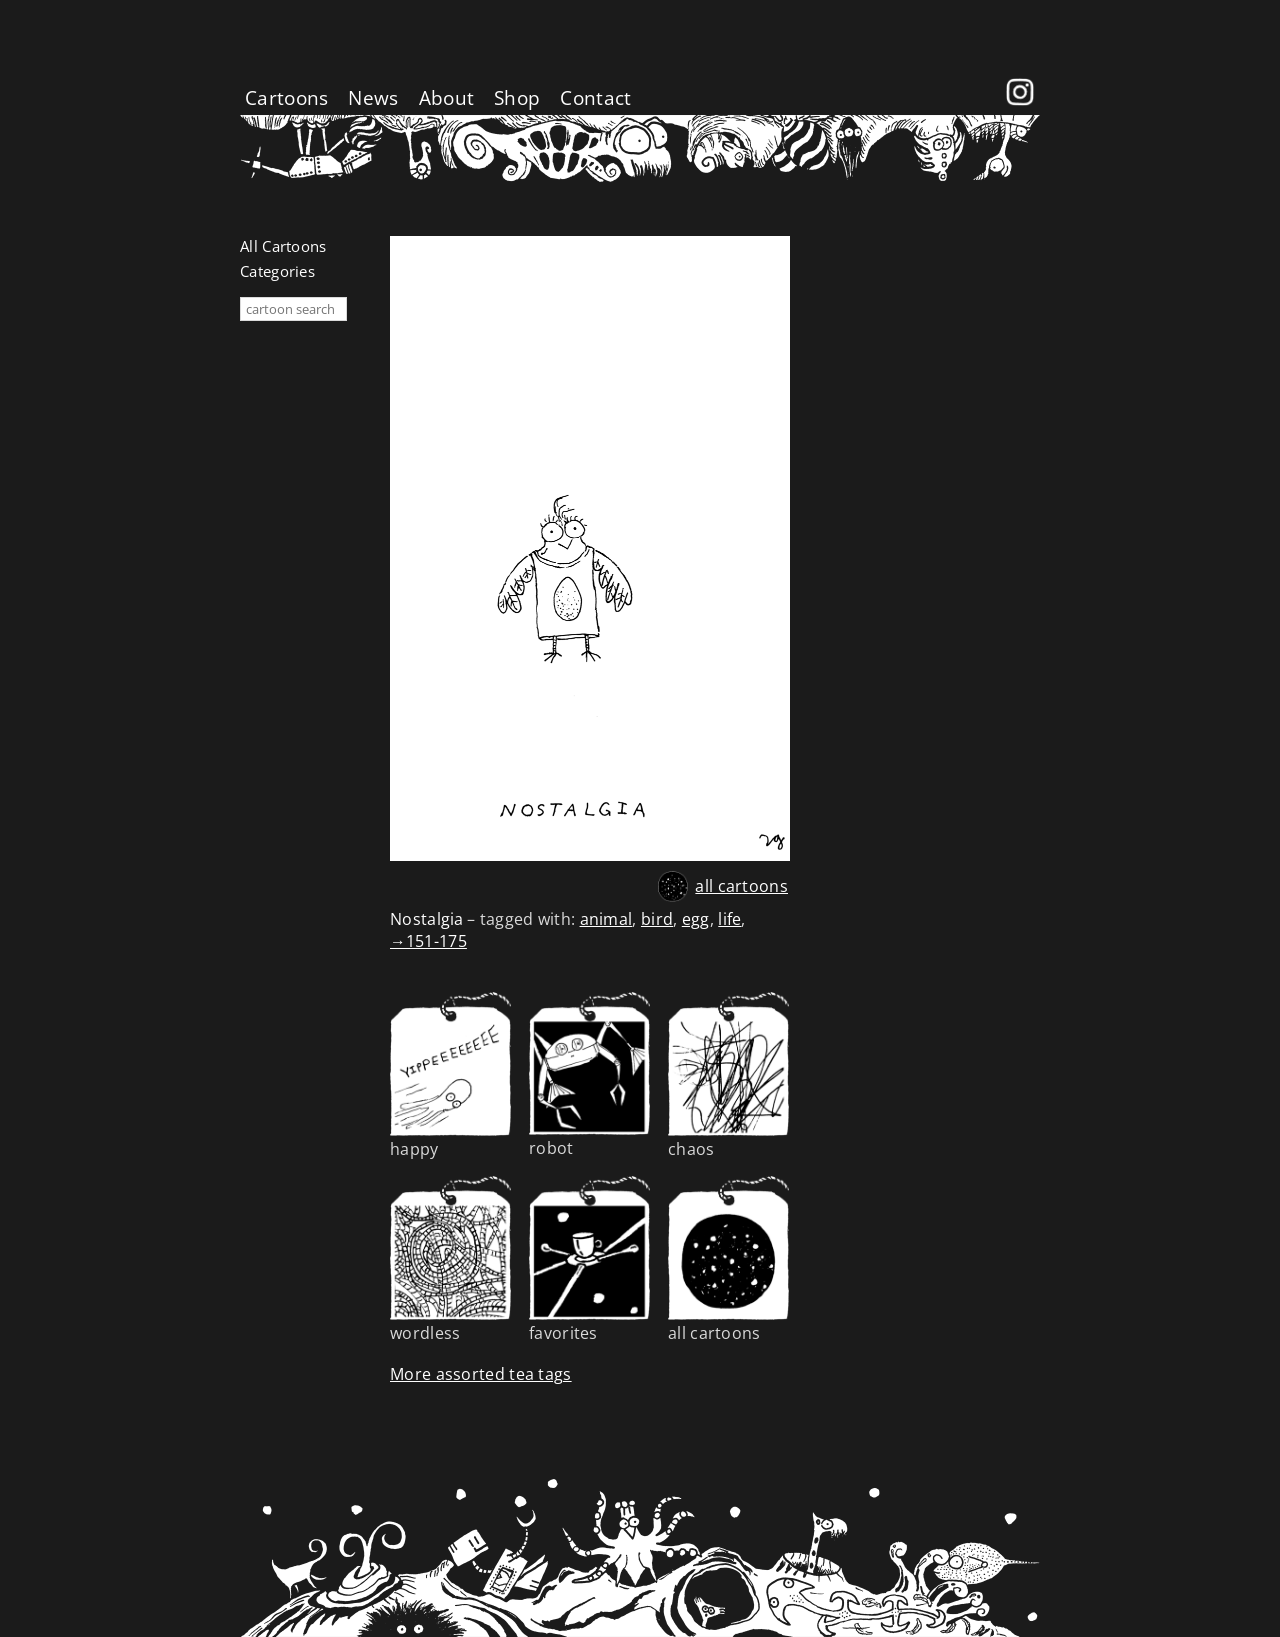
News (373, 98)
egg (696, 919)
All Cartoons (283, 246)
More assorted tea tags (481, 1374)
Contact (595, 98)
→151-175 (428, 941)
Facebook (980, 79)
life (729, 919)
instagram (1020, 79)
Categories (277, 271)
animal (606, 919)
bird (657, 919)
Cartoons (286, 98)
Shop (517, 98)
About (447, 98)
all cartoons (741, 886)
